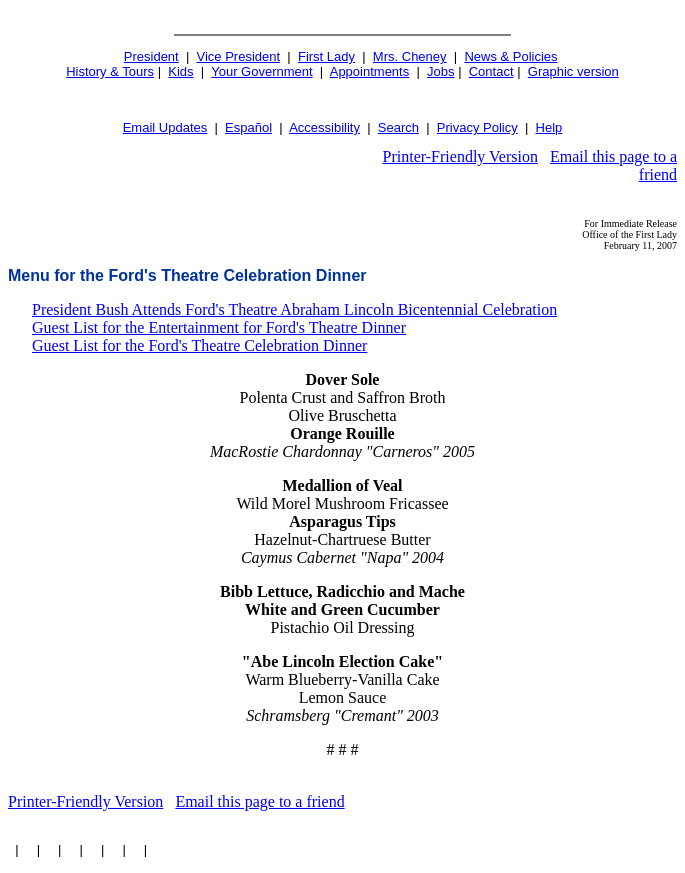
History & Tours (110, 71)
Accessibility (324, 127)
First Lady (326, 56)
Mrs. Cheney (410, 56)
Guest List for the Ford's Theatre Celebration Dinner (199, 345)
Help (549, 127)
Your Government (261, 71)
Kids (180, 71)
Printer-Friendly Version (460, 156)
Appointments (370, 71)
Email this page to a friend (259, 801)
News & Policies (510, 56)
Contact (491, 71)
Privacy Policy (477, 127)
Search (398, 127)
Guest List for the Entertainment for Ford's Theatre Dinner (219, 327)
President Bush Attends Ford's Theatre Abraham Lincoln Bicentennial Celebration (294, 309)
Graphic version (573, 71)
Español (248, 127)
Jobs (440, 71)
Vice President (239, 56)
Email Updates (165, 127)
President (151, 56)
